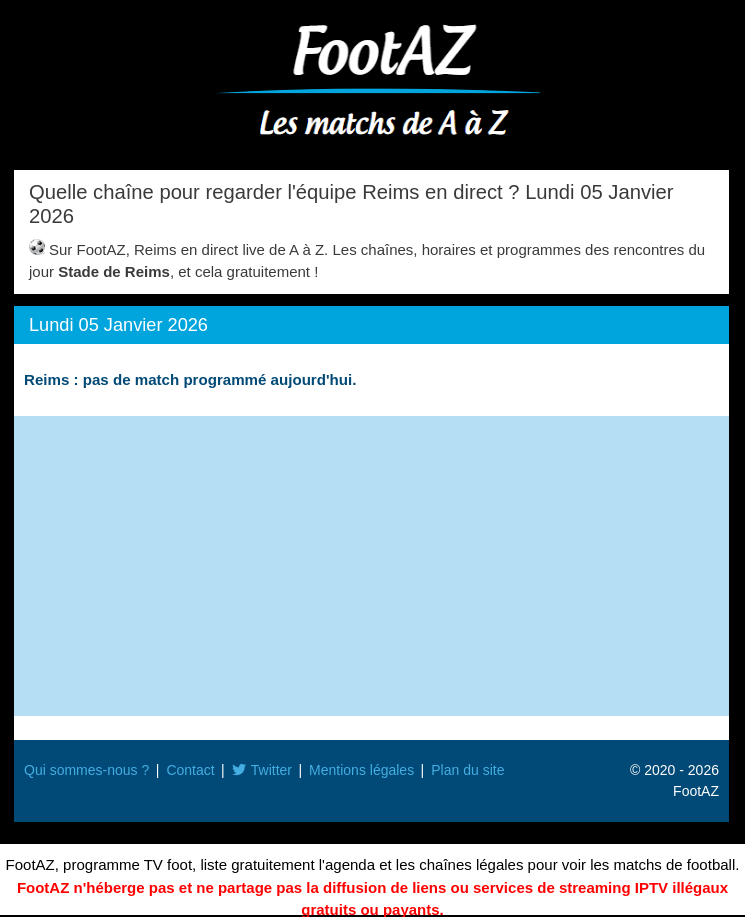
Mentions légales (361, 770)
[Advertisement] (371, 566)
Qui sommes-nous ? (86, 770)
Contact (190, 770)
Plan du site (467, 770)
